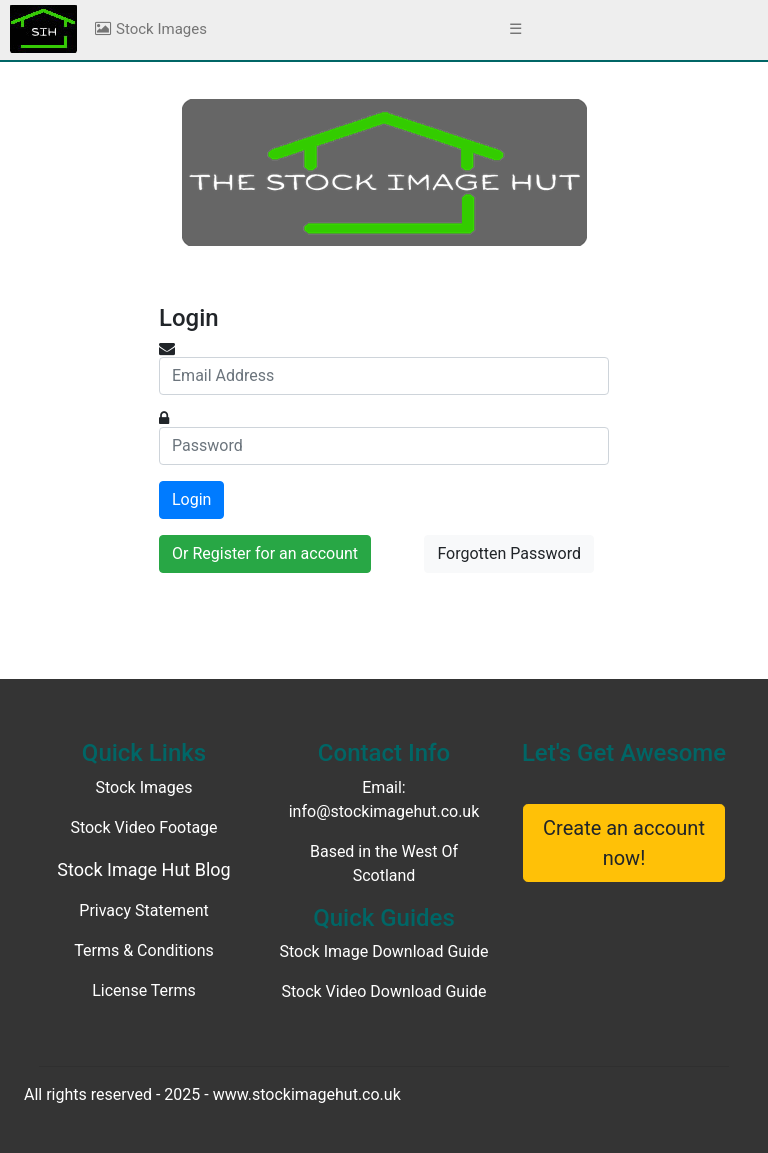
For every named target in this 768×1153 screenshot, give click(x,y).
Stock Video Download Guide (383, 991)
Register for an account (275, 553)
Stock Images (150, 29)
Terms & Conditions (144, 950)
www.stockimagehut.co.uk (307, 1094)
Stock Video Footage (143, 827)
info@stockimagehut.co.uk (384, 811)
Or (265, 553)
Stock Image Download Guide (384, 951)
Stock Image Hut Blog (143, 869)
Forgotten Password (509, 553)
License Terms (144, 990)
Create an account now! (624, 843)
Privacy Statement (143, 910)
